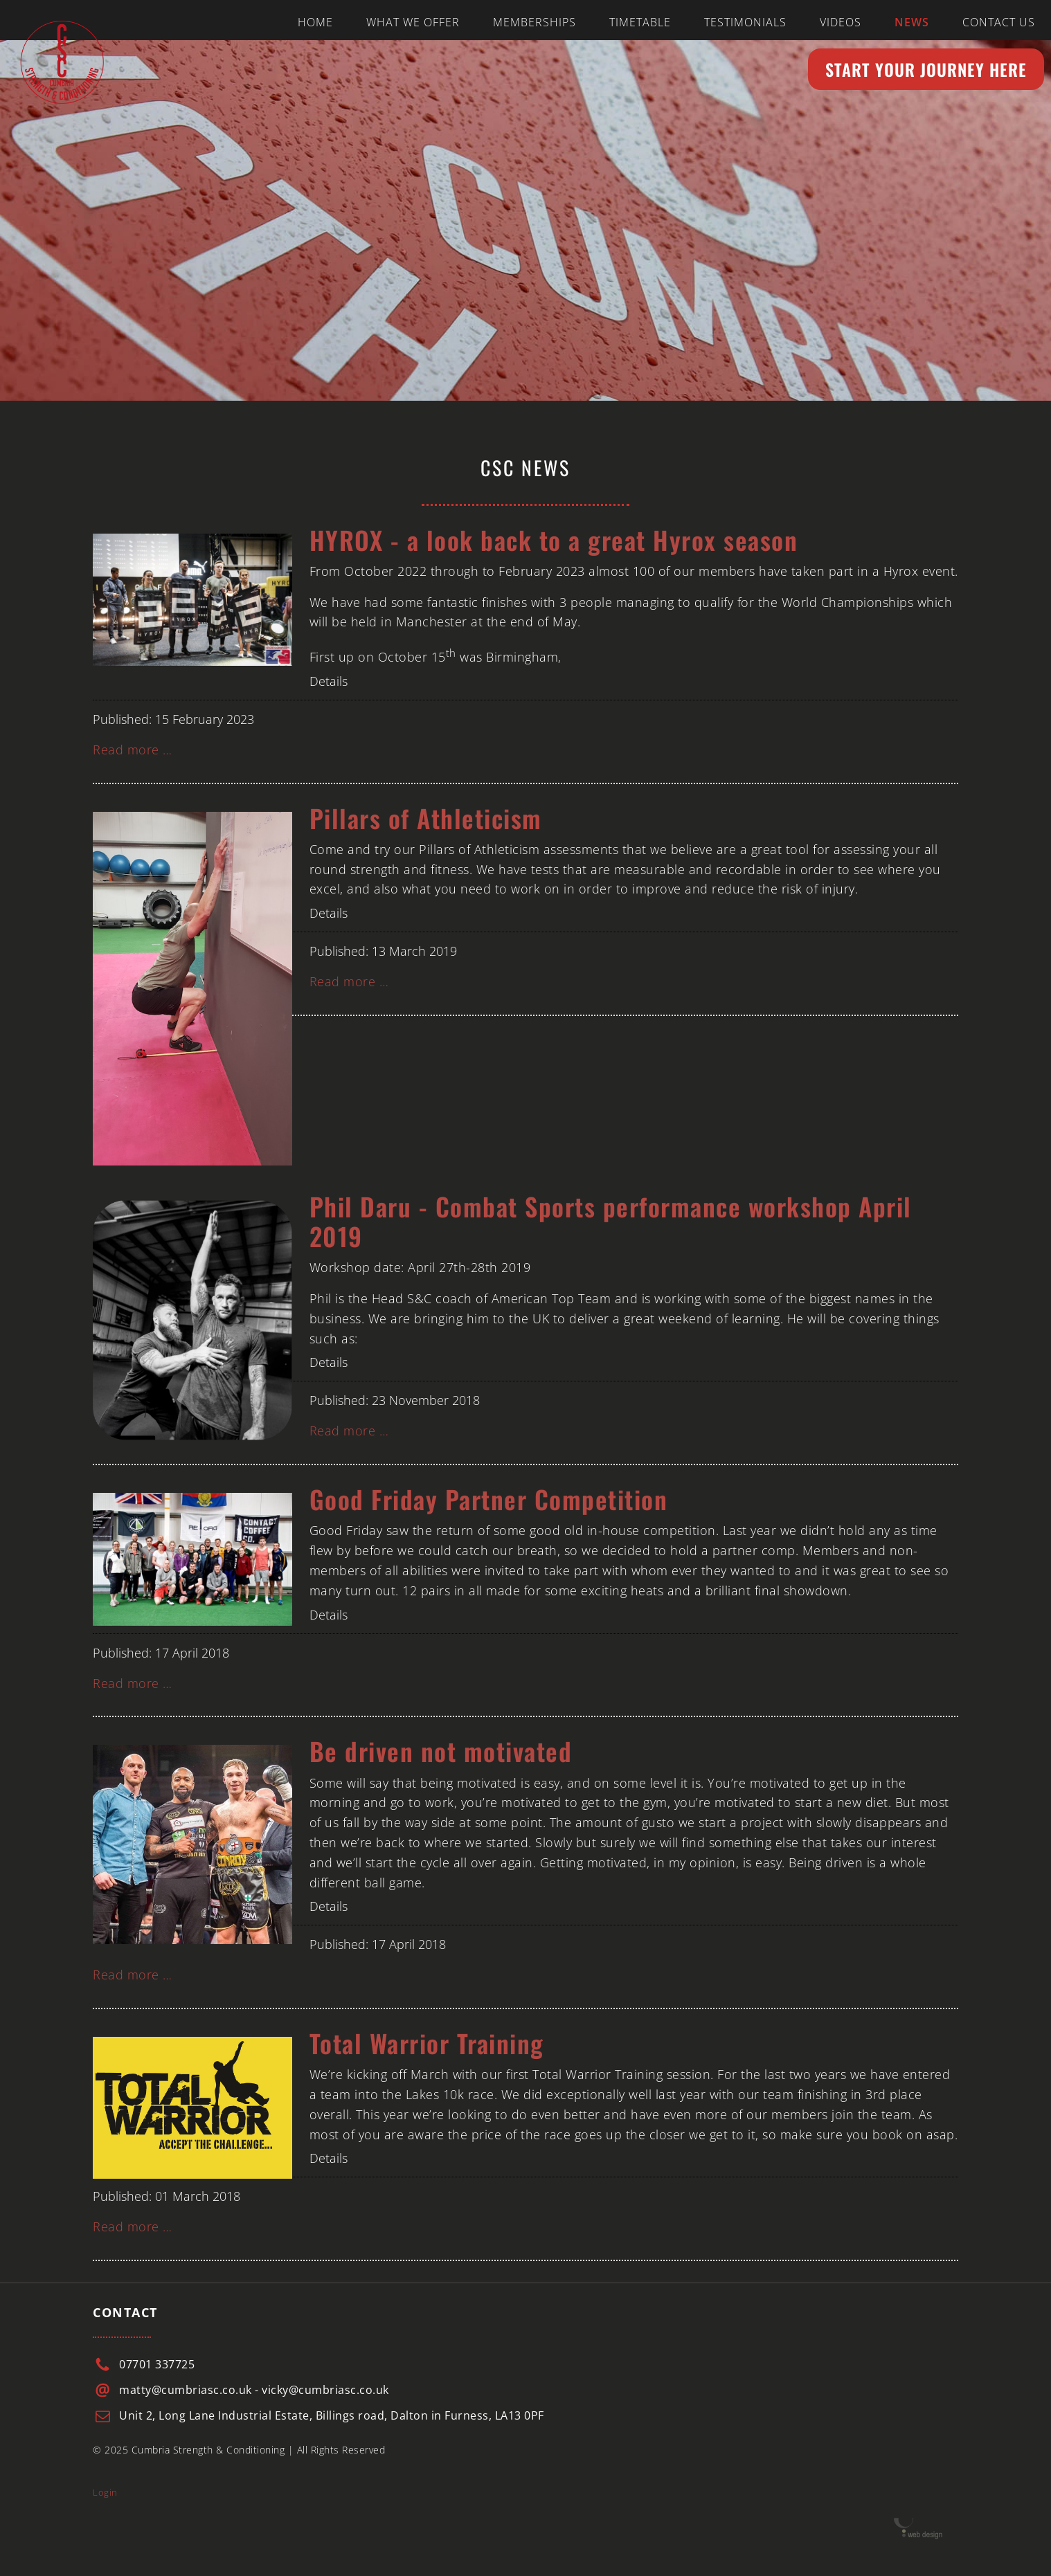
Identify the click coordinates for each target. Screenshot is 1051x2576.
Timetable (640, 22)
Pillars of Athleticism (425, 817)
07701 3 (140, 2364)
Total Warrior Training (426, 2042)
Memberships (534, 22)
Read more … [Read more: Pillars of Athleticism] (349, 981)
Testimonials (745, 22)
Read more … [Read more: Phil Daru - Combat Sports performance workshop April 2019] (349, 1430)
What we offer (413, 22)
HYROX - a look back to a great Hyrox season (553, 539)
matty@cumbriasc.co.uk (185, 2389)
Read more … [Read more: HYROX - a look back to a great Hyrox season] (132, 749)
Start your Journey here (926, 69)
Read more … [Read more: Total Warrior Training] (132, 2226)
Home (315, 22)
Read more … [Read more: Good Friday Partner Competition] (132, 1683)
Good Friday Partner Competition (488, 1498)
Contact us (998, 22)
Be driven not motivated (441, 1750)
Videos (840, 22)
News (912, 22)
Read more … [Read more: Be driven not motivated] (132, 1974)
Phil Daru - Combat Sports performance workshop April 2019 (610, 1221)
